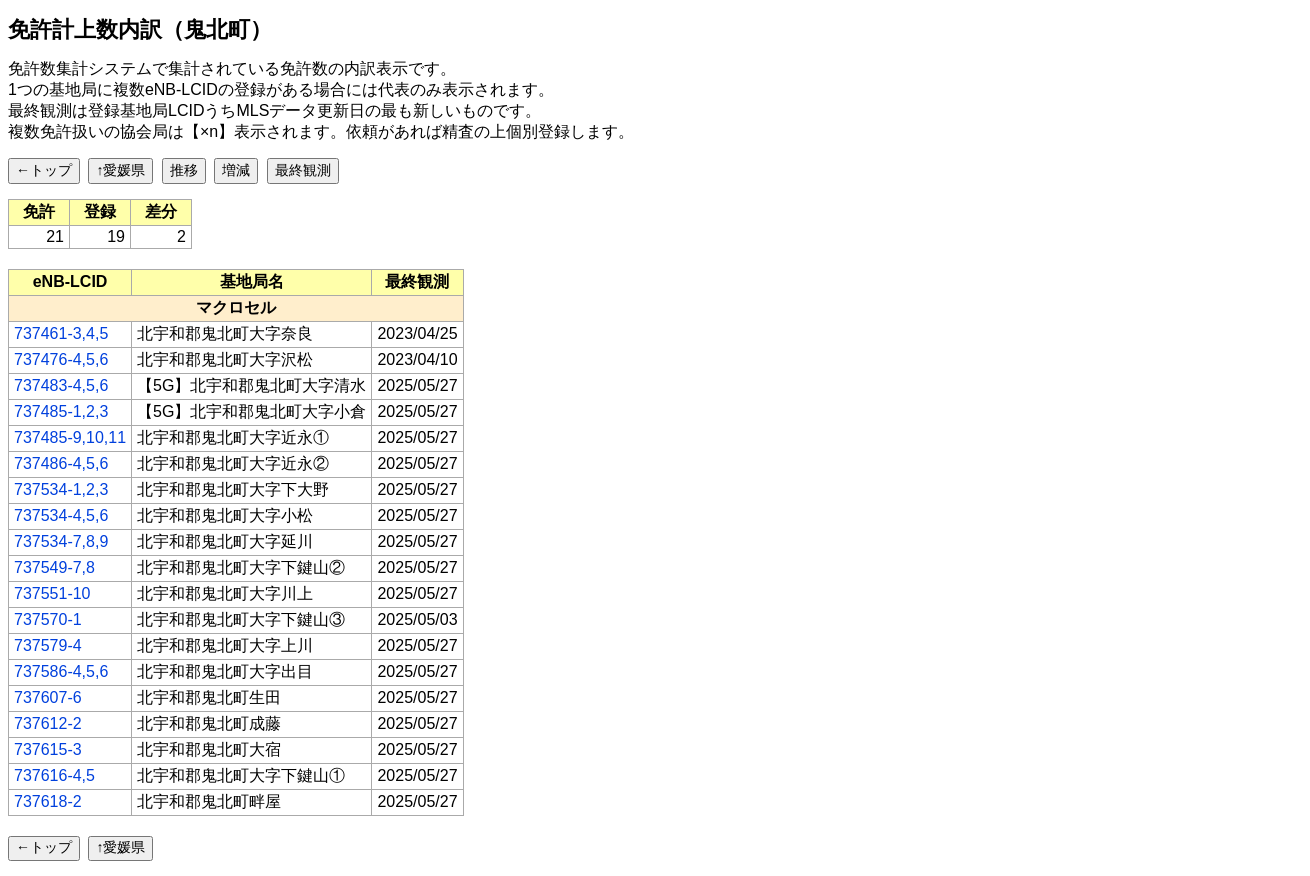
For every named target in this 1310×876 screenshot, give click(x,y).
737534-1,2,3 (61, 489)
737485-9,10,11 (70, 437)
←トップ (44, 170)
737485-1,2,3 (61, 411)
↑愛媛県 (120, 170)
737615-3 (48, 749)
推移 (184, 170)
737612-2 (48, 723)
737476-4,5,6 (61, 359)
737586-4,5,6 (61, 671)
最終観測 (303, 170)
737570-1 (48, 619)
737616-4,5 (54, 775)
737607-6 (48, 697)
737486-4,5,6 (61, 463)
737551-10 (52, 593)
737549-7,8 (54, 567)
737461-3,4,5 (61, 333)
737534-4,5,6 (61, 515)
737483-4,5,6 (61, 385)
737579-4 (48, 645)
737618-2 (48, 801)
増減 (236, 170)
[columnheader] (70, 282)
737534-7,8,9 (61, 541)
